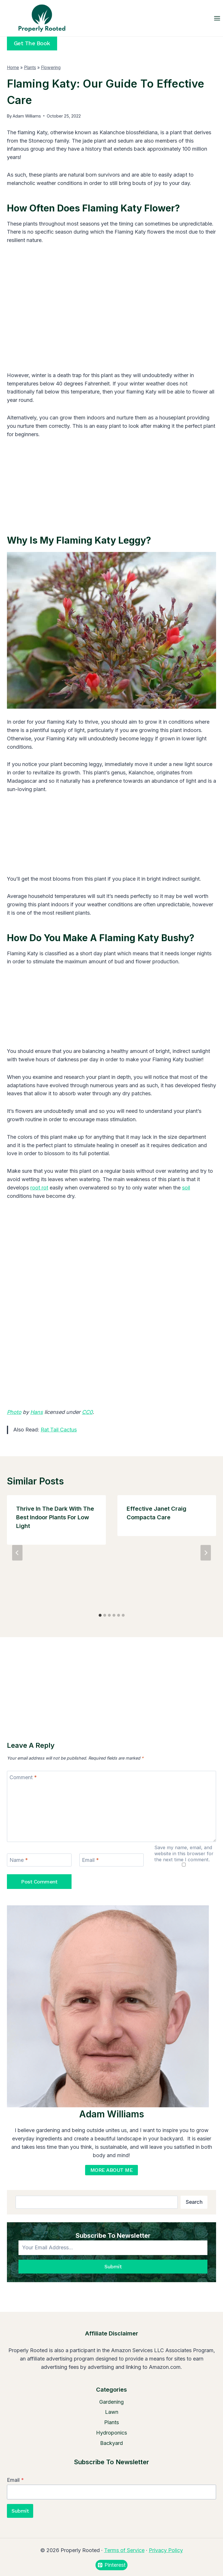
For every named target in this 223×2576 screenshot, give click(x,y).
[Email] (111, 1859)
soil (186, 1188)
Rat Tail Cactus (59, 1430)
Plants (30, 67)
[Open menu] (217, 18)
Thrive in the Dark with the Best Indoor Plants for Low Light (55, 1517)
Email (90, 1860)
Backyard (111, 2443)
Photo (14, 1412)
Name (19, 1860)
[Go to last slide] (17, 1553)
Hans (36, 1412)
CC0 (87, 1412)
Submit (112, 2266)
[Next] (205, 1553)
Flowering (51, 67)
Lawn (111, 2412)
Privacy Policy (166, 2550)
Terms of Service (124, 2550)
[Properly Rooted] (40, 18)
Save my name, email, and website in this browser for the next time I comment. (183, 1853)
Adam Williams (27, 116)
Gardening (111, 2402)
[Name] (39, 1859)
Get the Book (32, 43)
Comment (23, 1778)
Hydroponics (111, 2433)
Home (13, 67)
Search (194, 2202)
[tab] (100, 1615)
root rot (39, 1188)
